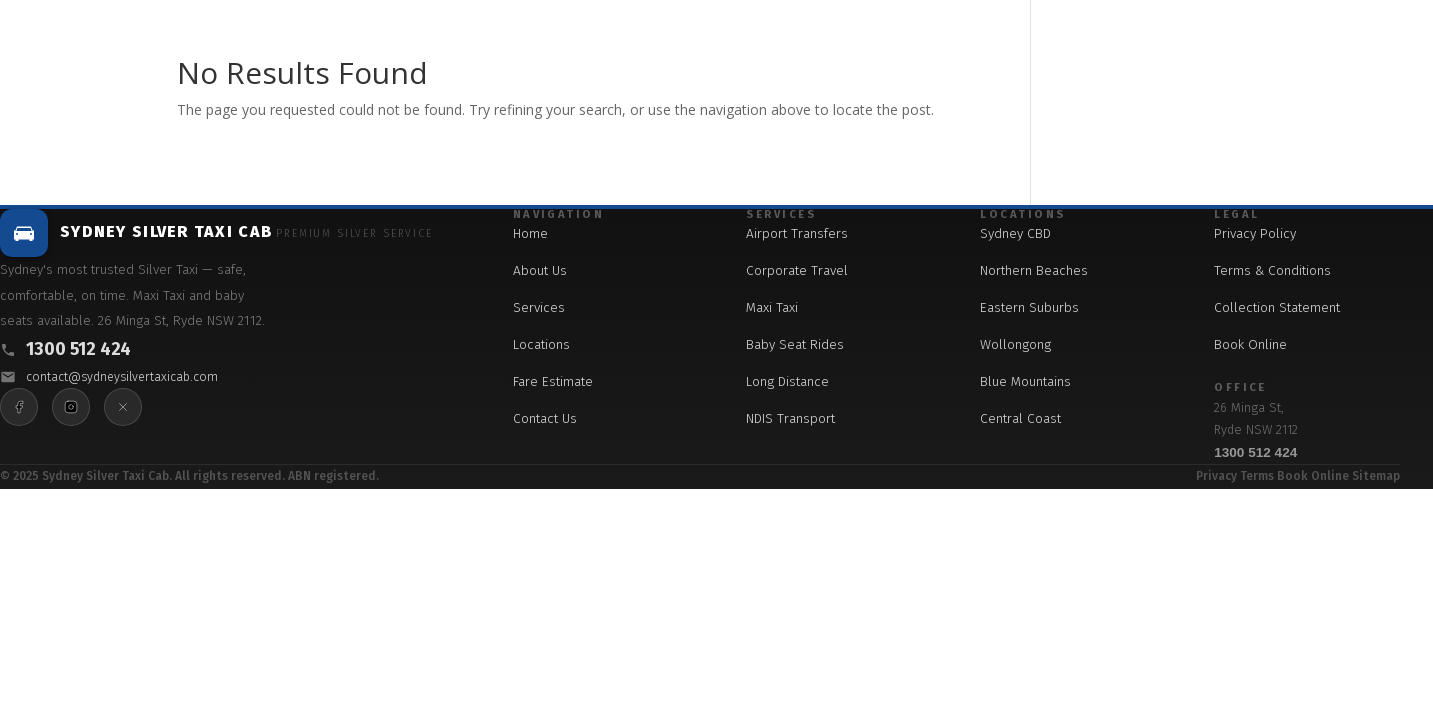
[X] (123, 407)
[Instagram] (71, 407)
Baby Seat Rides (795, 344)
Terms (1257, 476)
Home (530, 233)
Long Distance (787, 381)
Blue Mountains (1025, 381)
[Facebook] (19, 407)
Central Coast (1020, 418)
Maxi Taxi (772, 307)
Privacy (1216, 476)
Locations (541, 344)
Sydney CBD (1015, 233)
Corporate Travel (797, 270)
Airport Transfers (797, 233)
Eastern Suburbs (1029, 307)
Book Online (1250, 344)
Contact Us (545, 418)
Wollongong (1015, 344)
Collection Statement (1277, 307)
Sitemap (1376, 476)
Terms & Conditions (1272, 270)
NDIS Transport (790, 418)
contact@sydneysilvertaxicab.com (122, 376)
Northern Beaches (1034, 270)
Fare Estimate (553, 381)
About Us (540, 270)
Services (539, 307)
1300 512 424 (78, 349)
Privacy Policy (1255, 233)
